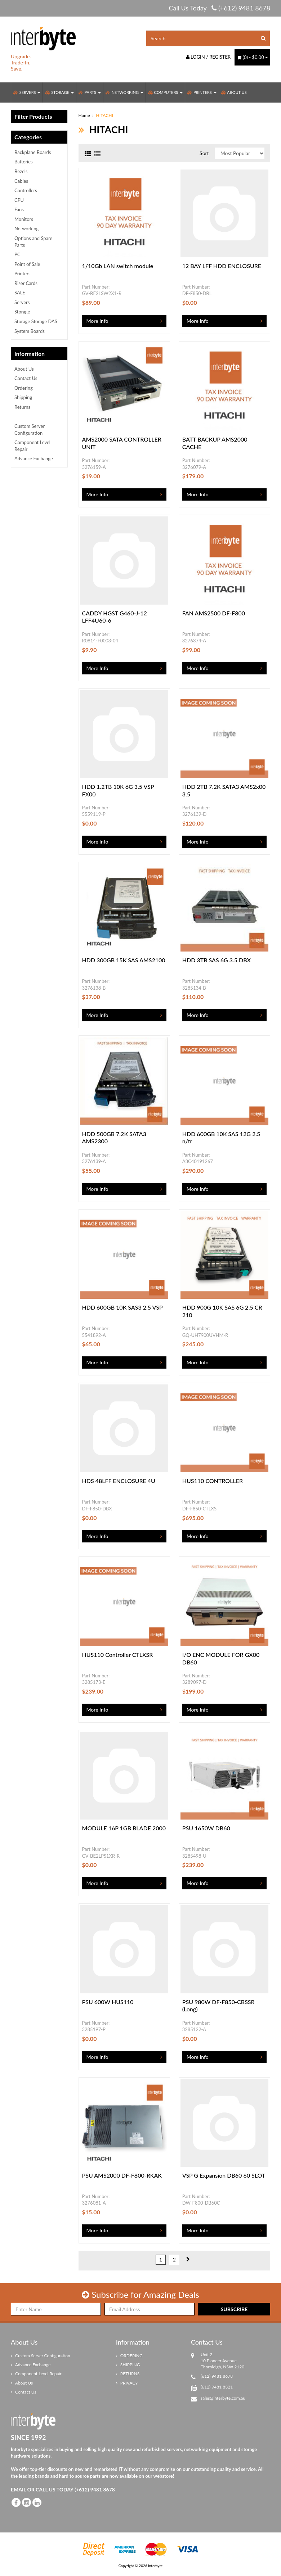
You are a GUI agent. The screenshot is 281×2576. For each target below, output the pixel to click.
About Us (234, 92)
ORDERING (129, 2355)
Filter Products (33, 116)
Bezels (21, 171)
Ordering (23, 388)
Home (84, 115)
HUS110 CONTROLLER (212, 1480)
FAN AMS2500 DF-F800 (213, 613)
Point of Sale (27, 264)
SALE (19, 292)
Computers (165, 92)
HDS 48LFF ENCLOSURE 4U (118, 1480)
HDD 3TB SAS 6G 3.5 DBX (216, 960)
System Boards (29, 331)
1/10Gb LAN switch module (117, 265)
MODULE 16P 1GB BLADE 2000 (124, 1828)
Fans (19, 209)
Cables (21, 181)
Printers (201, 92)
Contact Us (25, 378)
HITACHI (104, 115)
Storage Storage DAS (35, 321)
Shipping (23, 397)
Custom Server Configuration (29, 429)
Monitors (23, 219)
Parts (90, 92)
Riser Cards (25, 283)
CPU (19, 200)
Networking (124, 92)
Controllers (25, 190)
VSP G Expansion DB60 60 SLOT (224, 2175)
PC (17, 254)
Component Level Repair (32, 445)
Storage (59, 92)
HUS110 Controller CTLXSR (117, 1654)
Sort (204, 153)
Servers (26, 92)
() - (252, 57)
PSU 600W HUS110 (108, 2001)
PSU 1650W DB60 (206, 1828)
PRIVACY (127, 2383)
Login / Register (208, 57)
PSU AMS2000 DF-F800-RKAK (122, 2175)
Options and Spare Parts (33, 241)
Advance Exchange (33, 458)
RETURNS (128, 2373)
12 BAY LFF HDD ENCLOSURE (221, 265)
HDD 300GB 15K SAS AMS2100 (123, 960)
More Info (97, 321)
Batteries (23, 161)
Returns (22, 407)
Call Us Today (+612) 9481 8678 (219, 8)
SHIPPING (128, 2364)
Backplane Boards (32, 152)
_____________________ (36, 417)
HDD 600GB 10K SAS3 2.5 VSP (122, 1307)
